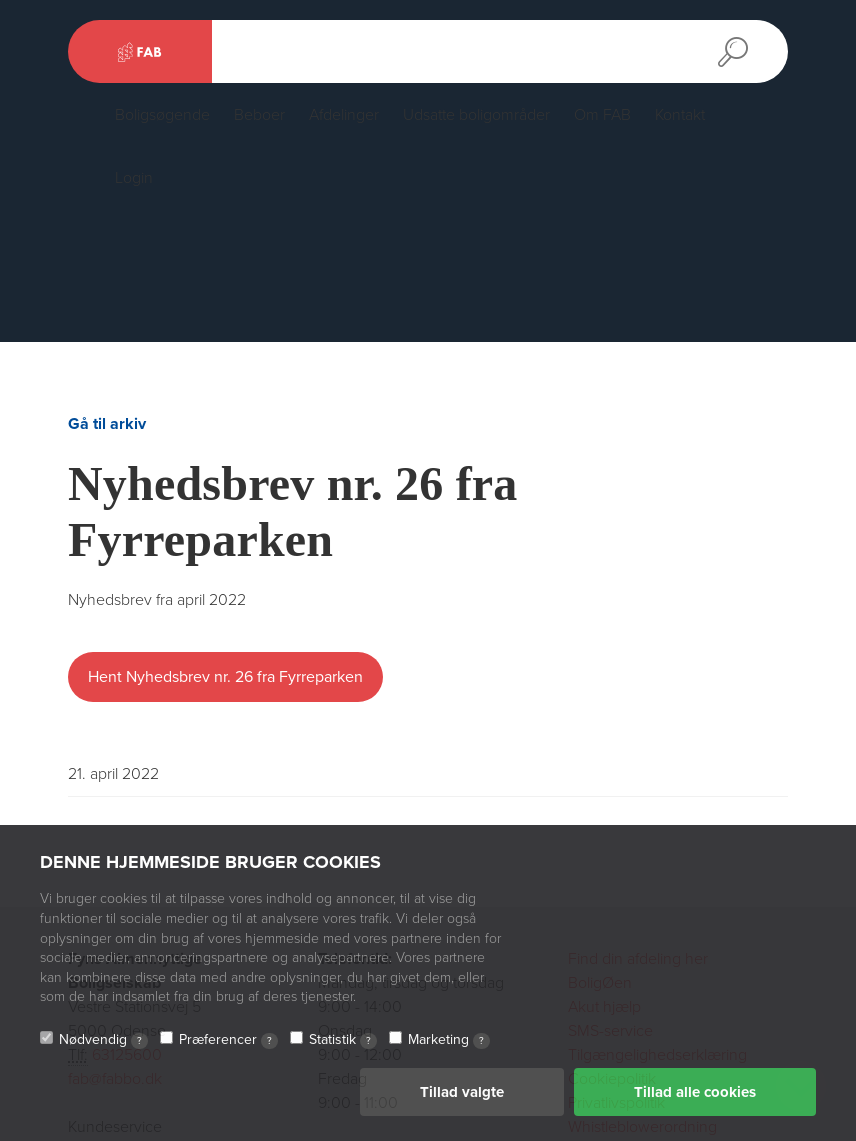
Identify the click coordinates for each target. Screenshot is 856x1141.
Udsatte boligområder (476, 115)
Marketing (449, 1040)
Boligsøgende (162, 115)
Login (134, 178)
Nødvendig (103, 1040)
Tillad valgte (462, 1092)
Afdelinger (344, 115)
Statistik (343, 1040)
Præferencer (228, 1040)
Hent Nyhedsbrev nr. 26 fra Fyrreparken (225, 677)
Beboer (259, 115)
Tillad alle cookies (695, 1092)
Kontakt (680, 115)
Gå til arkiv (107, 424)
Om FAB (602, 115)
